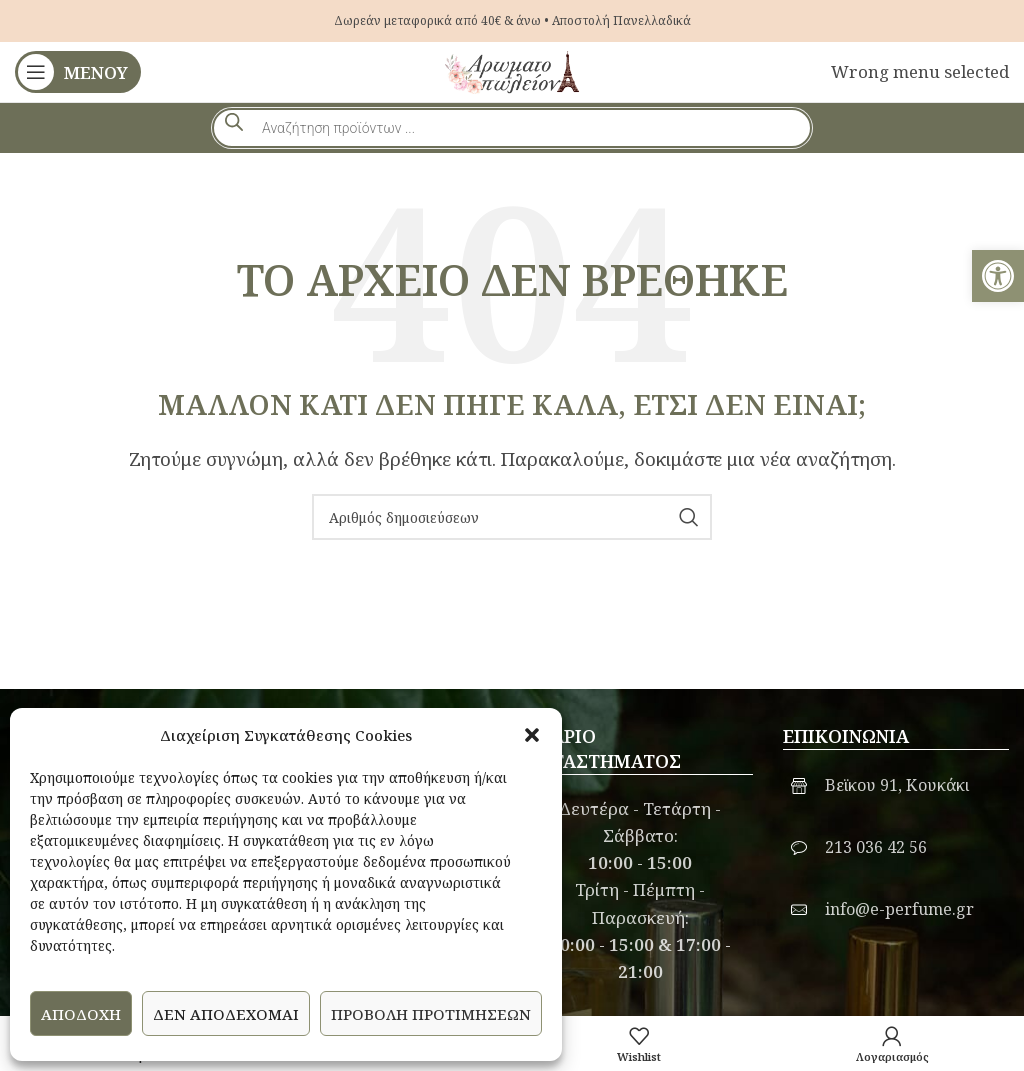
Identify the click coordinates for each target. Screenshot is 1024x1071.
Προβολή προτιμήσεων (431, 1014)
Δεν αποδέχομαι (226, 1014)
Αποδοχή (81, 1014)
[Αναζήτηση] (512, 517)
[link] (998, 276)
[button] (532, 735)
